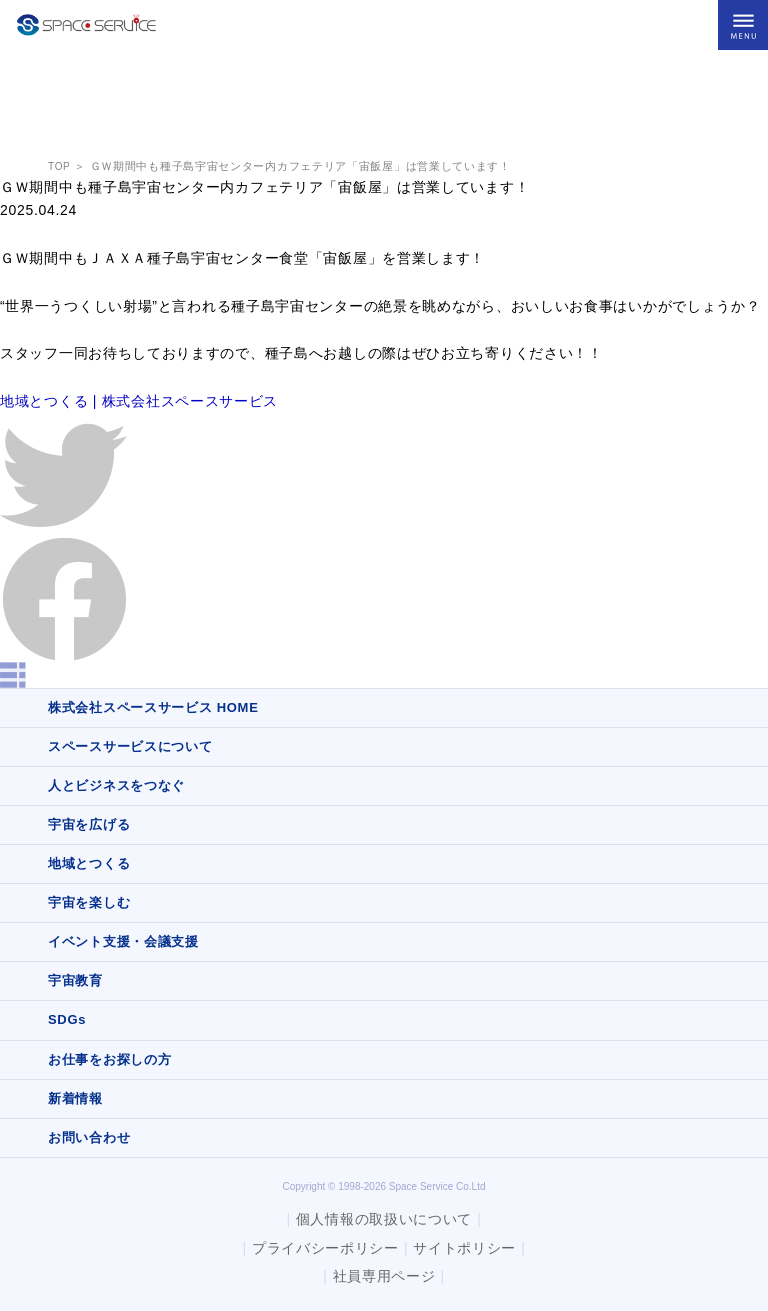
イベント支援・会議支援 (123, 941)
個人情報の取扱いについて (384, 1219)
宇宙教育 (75, 980)
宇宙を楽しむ (89, 902)
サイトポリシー (464, 1248)
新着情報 (75, 1098)
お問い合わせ (89, 1137)
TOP (59, 166)
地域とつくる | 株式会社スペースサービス (139, 401)
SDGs (67, 1019)
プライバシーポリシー (325, 1248)
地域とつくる (89, 863)
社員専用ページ (384, 1276)
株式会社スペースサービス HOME (153, 707)
